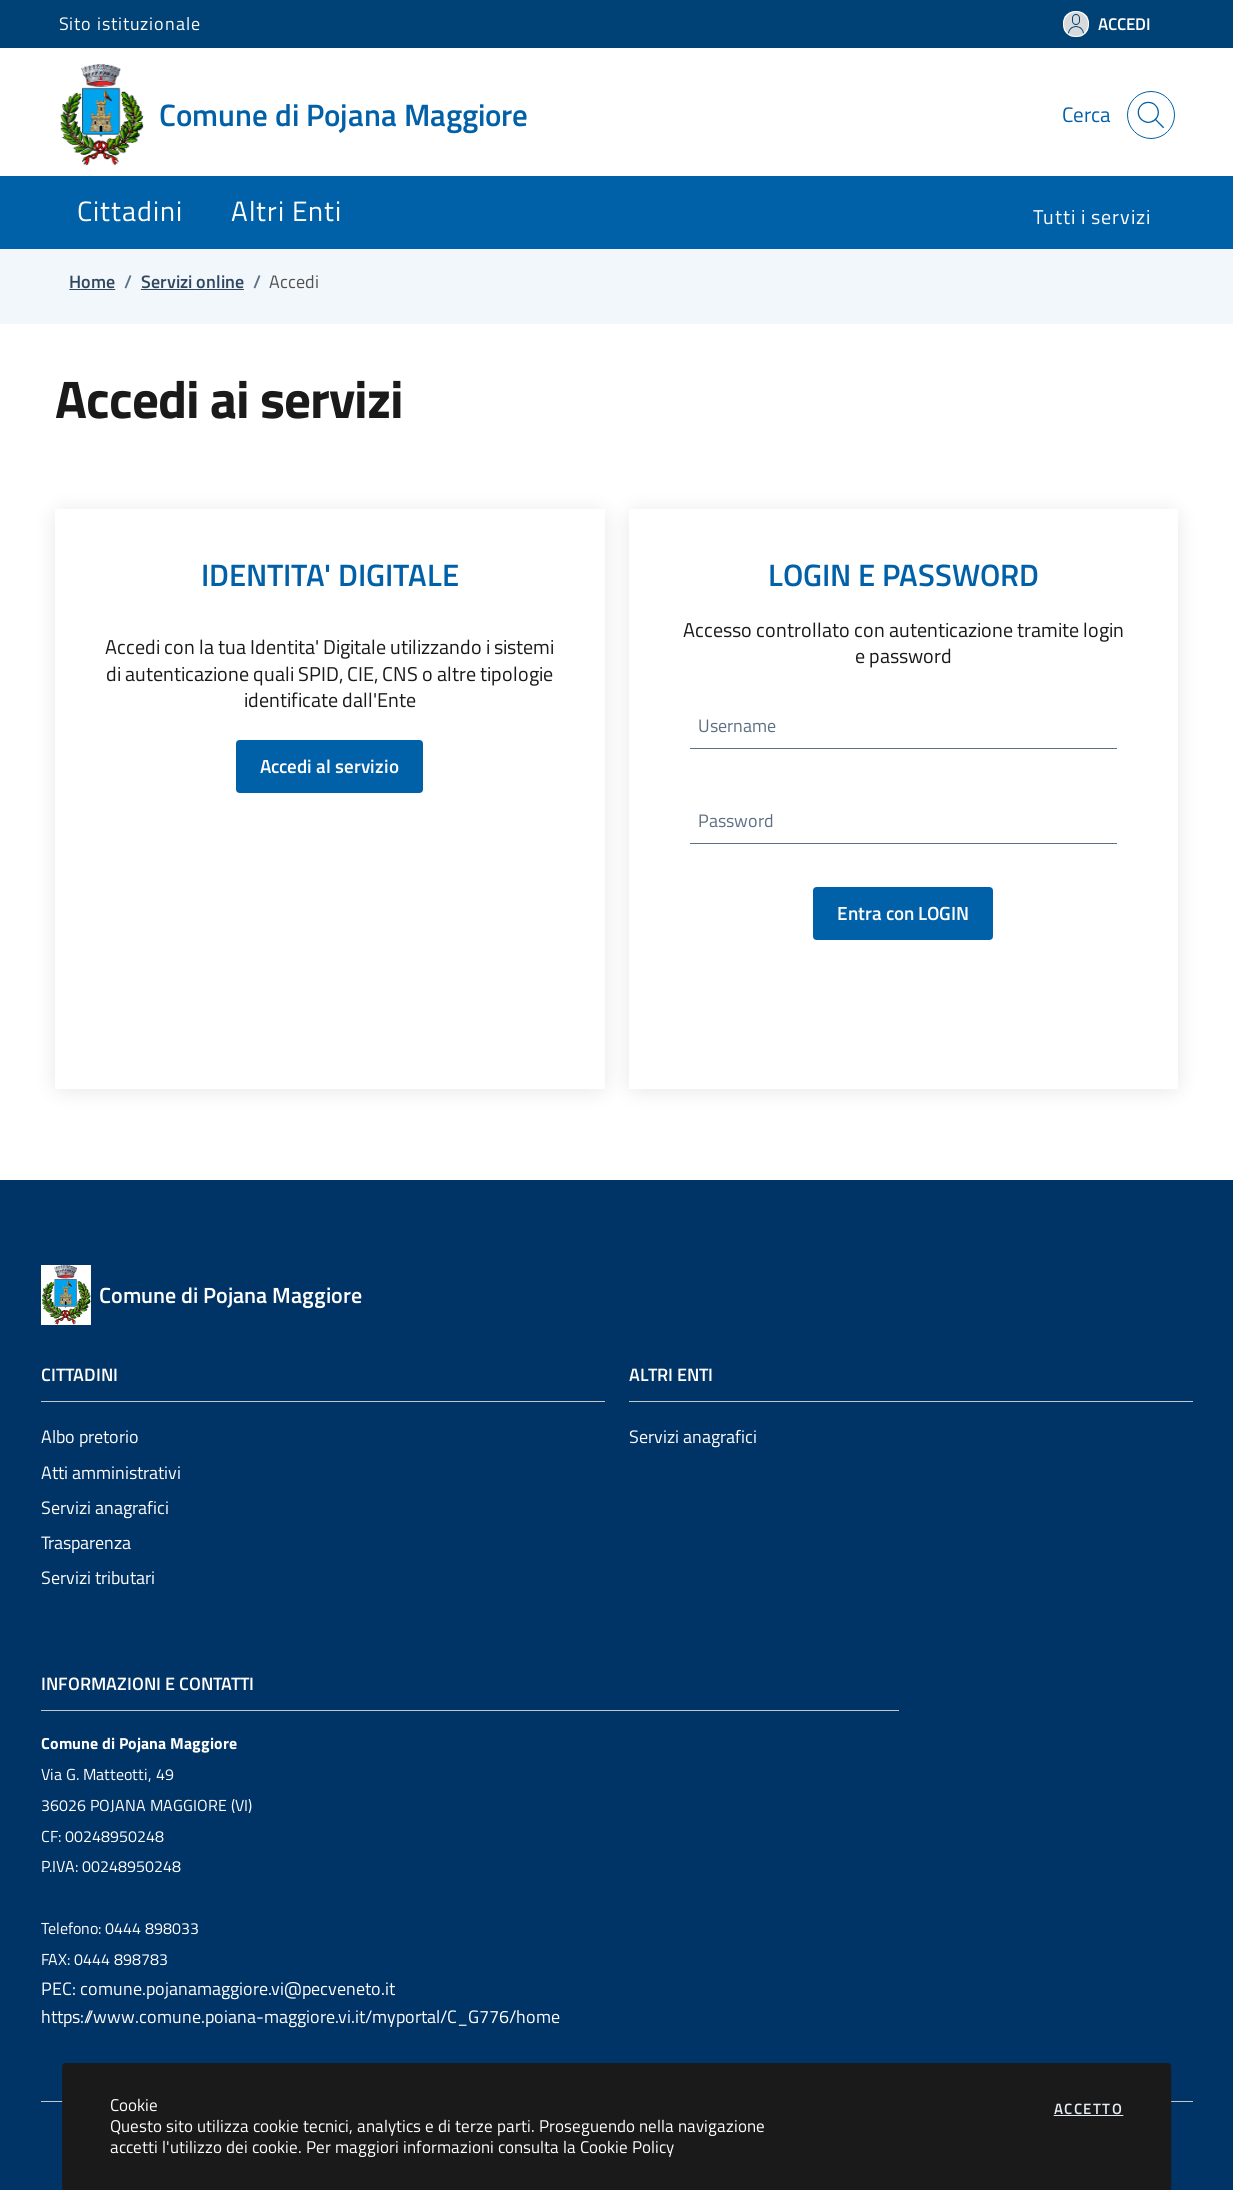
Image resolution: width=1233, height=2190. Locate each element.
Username (737, 725)
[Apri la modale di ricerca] (1151, 115)
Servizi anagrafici (105, 1507)
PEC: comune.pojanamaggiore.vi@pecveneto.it (218, 1988)
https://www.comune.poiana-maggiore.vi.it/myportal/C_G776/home (300, 2016)
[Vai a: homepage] (305, 115)
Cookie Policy (627, 2146)
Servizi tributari (98, 1577)
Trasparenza (86, 1542)
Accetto (1089, 2108)
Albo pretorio (90, 1436)
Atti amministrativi (111, 1472)
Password (736, 820)
